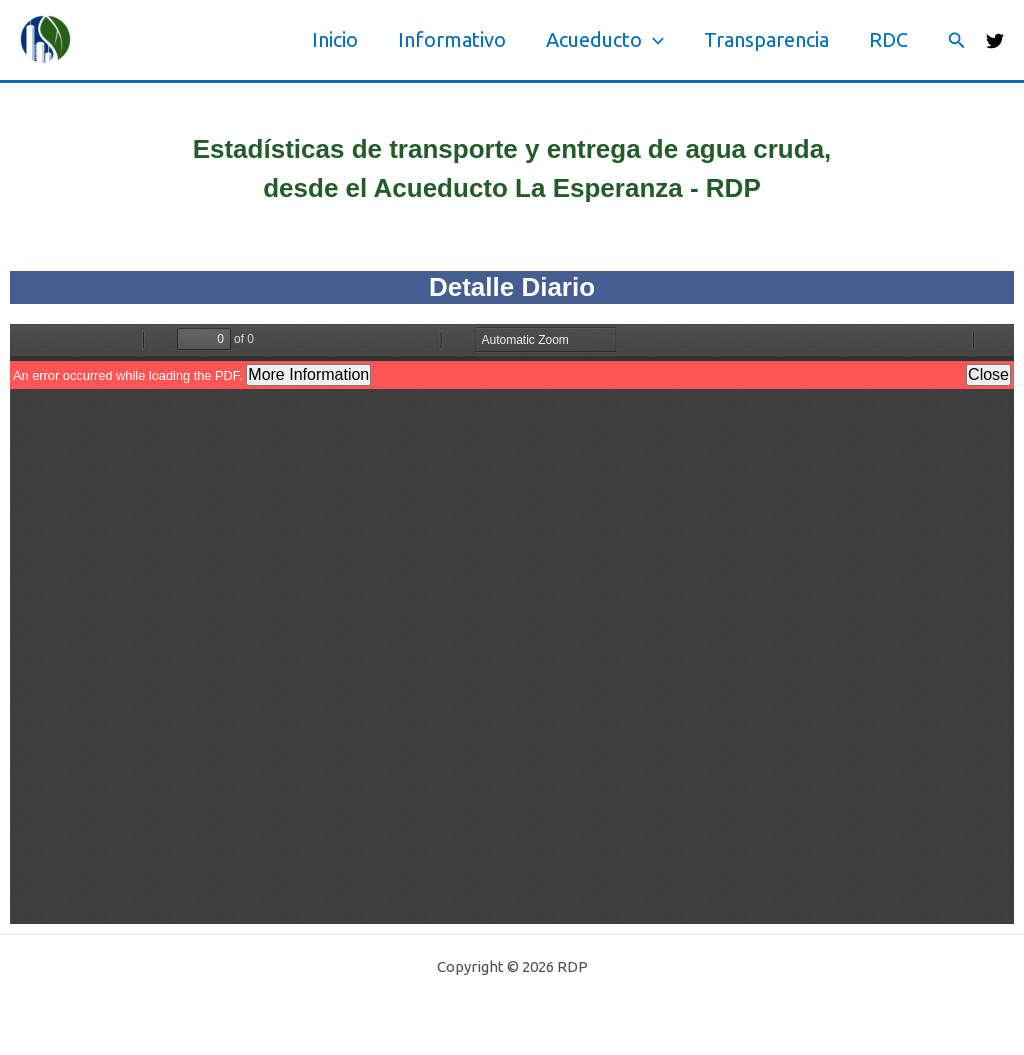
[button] (957, 40)
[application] (653, 40)
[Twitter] (995, 41)
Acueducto (605, 40)
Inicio (335, 39)
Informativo (452, 39)
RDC (888, 39)
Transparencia (766, 39)
